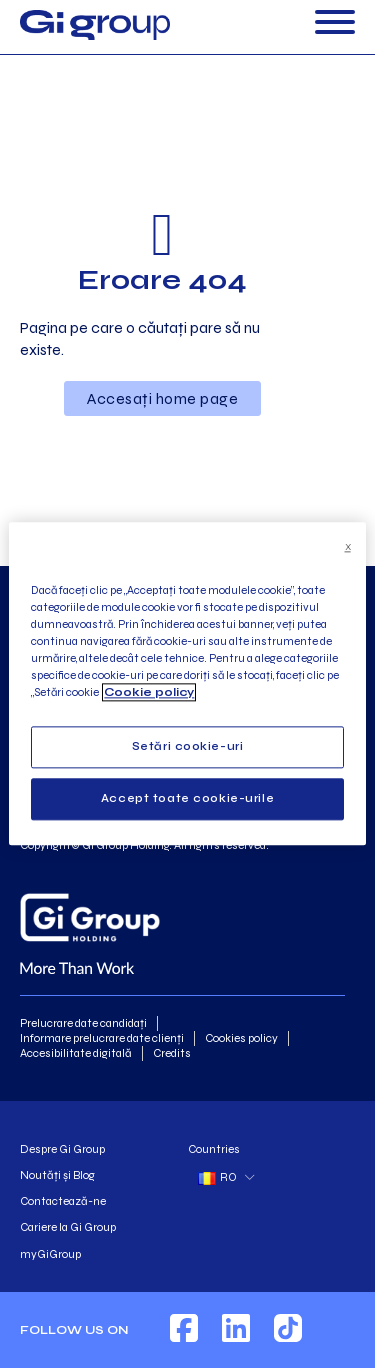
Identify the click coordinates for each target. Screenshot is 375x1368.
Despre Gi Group (62, 1149)
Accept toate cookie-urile (187, 799)
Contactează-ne (63, 1201)
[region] (187, 683)
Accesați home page (162, 398)
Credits (172, 1053)
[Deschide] (335, 25)
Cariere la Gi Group (68, 1227)
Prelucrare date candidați (83, 1023)
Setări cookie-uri (188, 747)
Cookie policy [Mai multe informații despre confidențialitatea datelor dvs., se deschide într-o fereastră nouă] (149, 693)
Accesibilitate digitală (76, 1053)
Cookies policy (241, 1038)
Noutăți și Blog (57, 1175)
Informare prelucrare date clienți (102, 1038)
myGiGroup (50, 1254)
